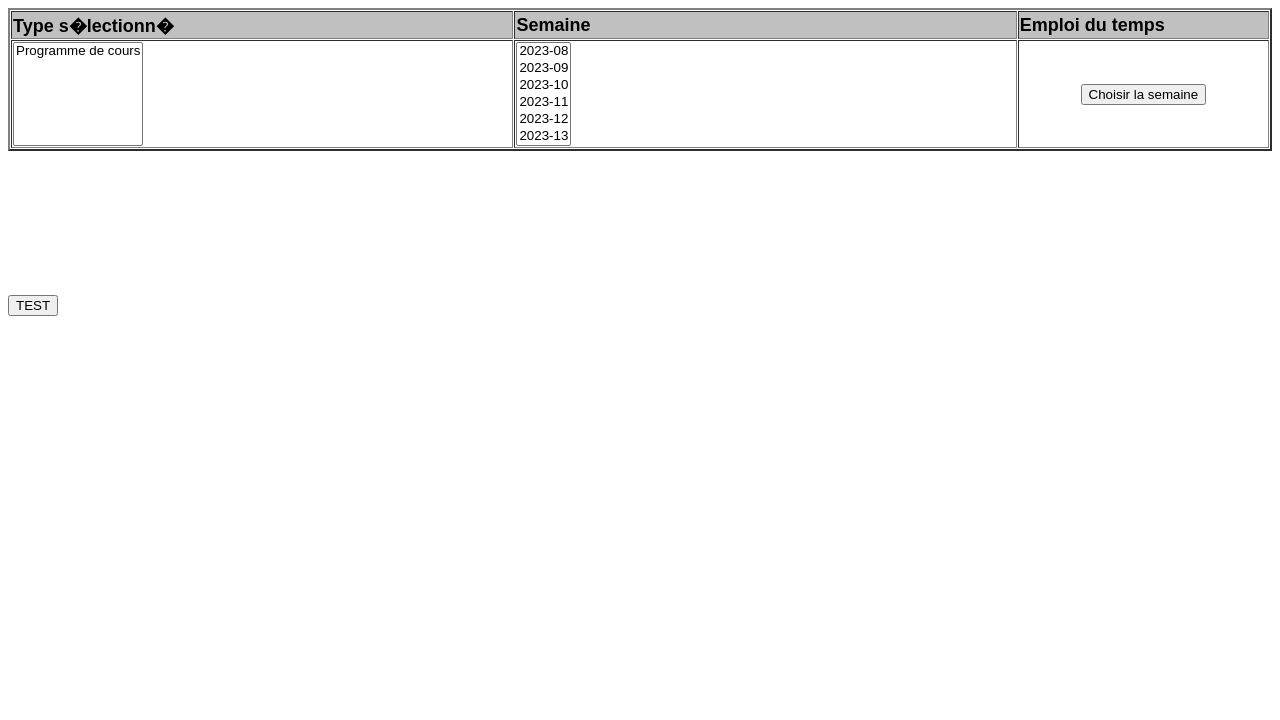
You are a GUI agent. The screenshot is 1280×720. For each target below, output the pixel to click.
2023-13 (543, 136)
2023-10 (543, 85)
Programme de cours (78, 51)
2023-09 (543, 68)
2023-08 (543, 51)
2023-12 (543, 119)
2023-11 (543, 102)
